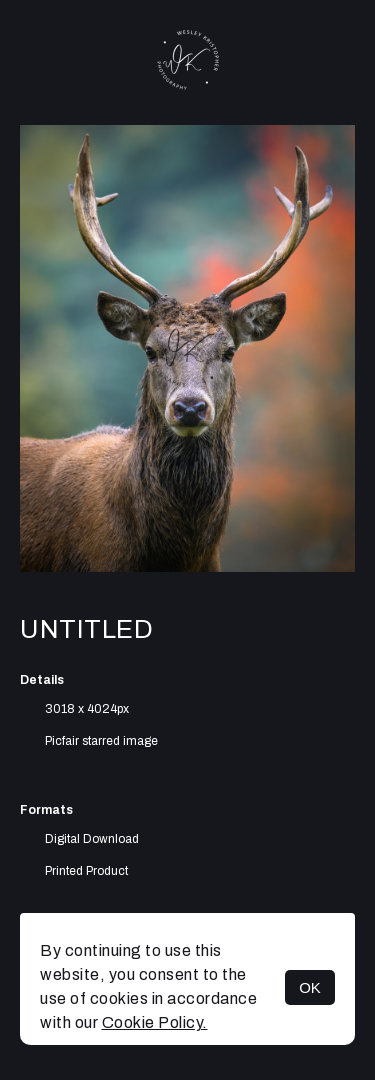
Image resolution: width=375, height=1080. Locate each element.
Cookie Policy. (155, 1022)
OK (310, 987)
